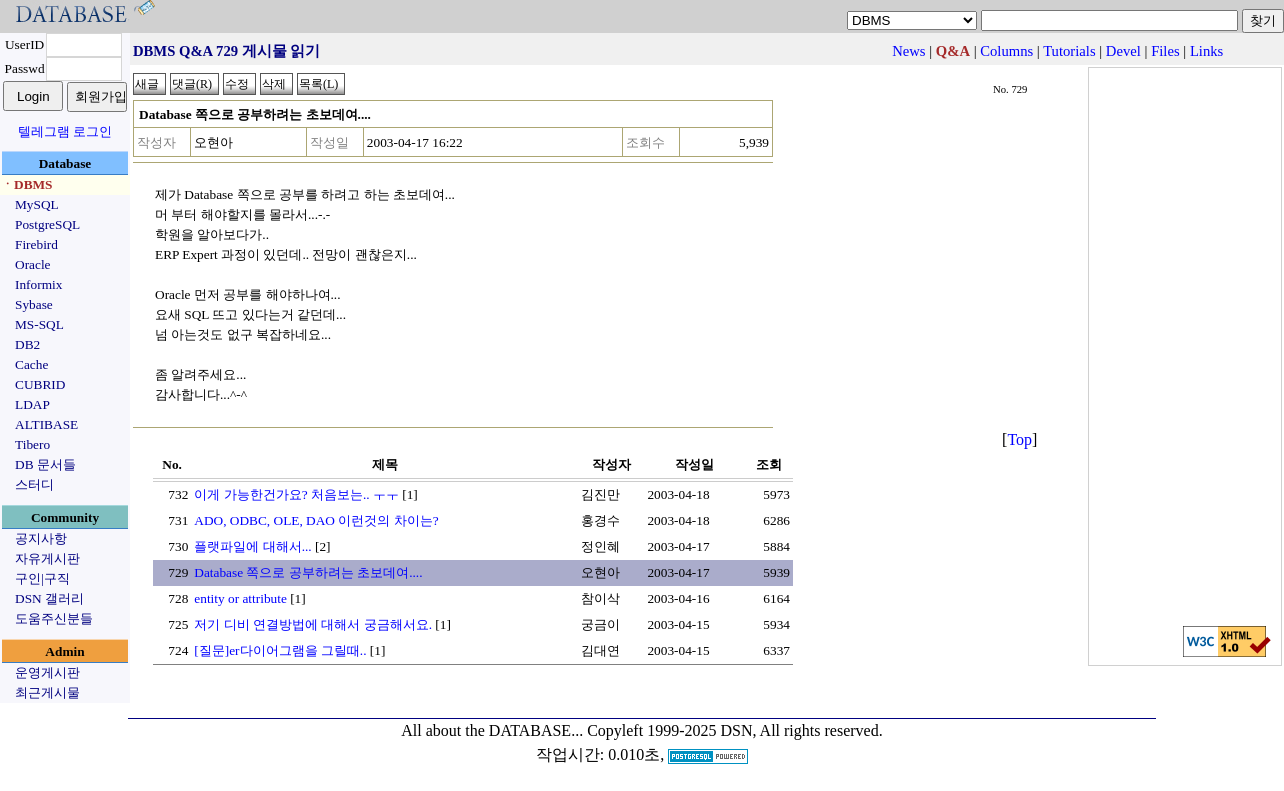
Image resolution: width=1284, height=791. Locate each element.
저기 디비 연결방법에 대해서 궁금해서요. (313, 624)
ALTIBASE (46, 424)
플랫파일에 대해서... (252, 546)
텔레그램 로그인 (65, 131)
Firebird (36, 244)
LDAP (32, 404)
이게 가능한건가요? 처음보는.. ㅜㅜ (296, 494)
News (908, 51)
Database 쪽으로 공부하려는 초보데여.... (308, 572)
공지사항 (41, 538)
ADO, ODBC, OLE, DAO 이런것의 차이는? (316, 520)
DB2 (27, 344)
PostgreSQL (47, 224)
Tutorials (1069, 51)
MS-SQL (39, 324)
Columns (1006, 51)
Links (1206, 51)
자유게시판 (47, 558)
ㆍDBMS (27, 184)
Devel (1123, 51)
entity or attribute (240, 598)
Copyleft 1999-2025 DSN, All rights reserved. (735, 730)
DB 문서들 (45, 464)
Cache (31, 364)
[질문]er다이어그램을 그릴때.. (280, 650)
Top (1019, 439)
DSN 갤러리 (49, 598)
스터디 (34, 484)
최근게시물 (47, 692)
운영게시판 (47, 672)
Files (1165, 51)
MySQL (37, 204)
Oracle (33, 264)
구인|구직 (42, 578)
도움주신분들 (54, 618)
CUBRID (40, 384)
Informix (38, 284)
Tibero (32, 444)
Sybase (34, 304)
